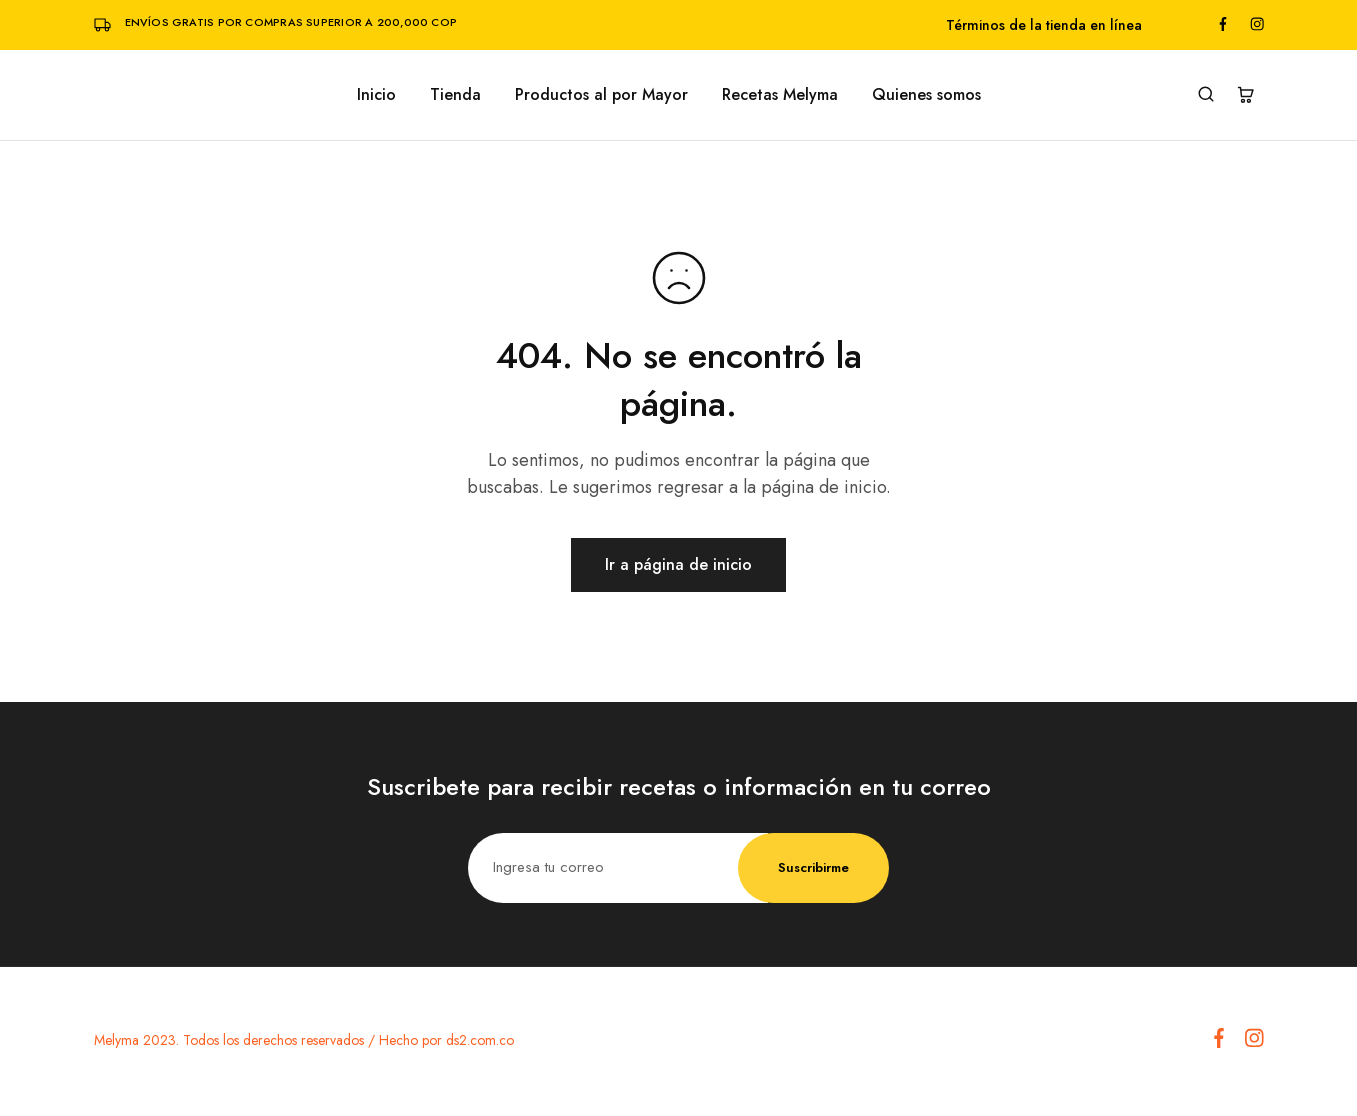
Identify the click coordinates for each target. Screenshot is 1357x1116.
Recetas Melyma (780, 95)
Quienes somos (926, 95)
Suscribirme (813, 867)
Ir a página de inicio (678, 564)
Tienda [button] (455, 95)
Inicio (376, 95)
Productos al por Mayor (601, 95)
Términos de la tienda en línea (1044, 25)
